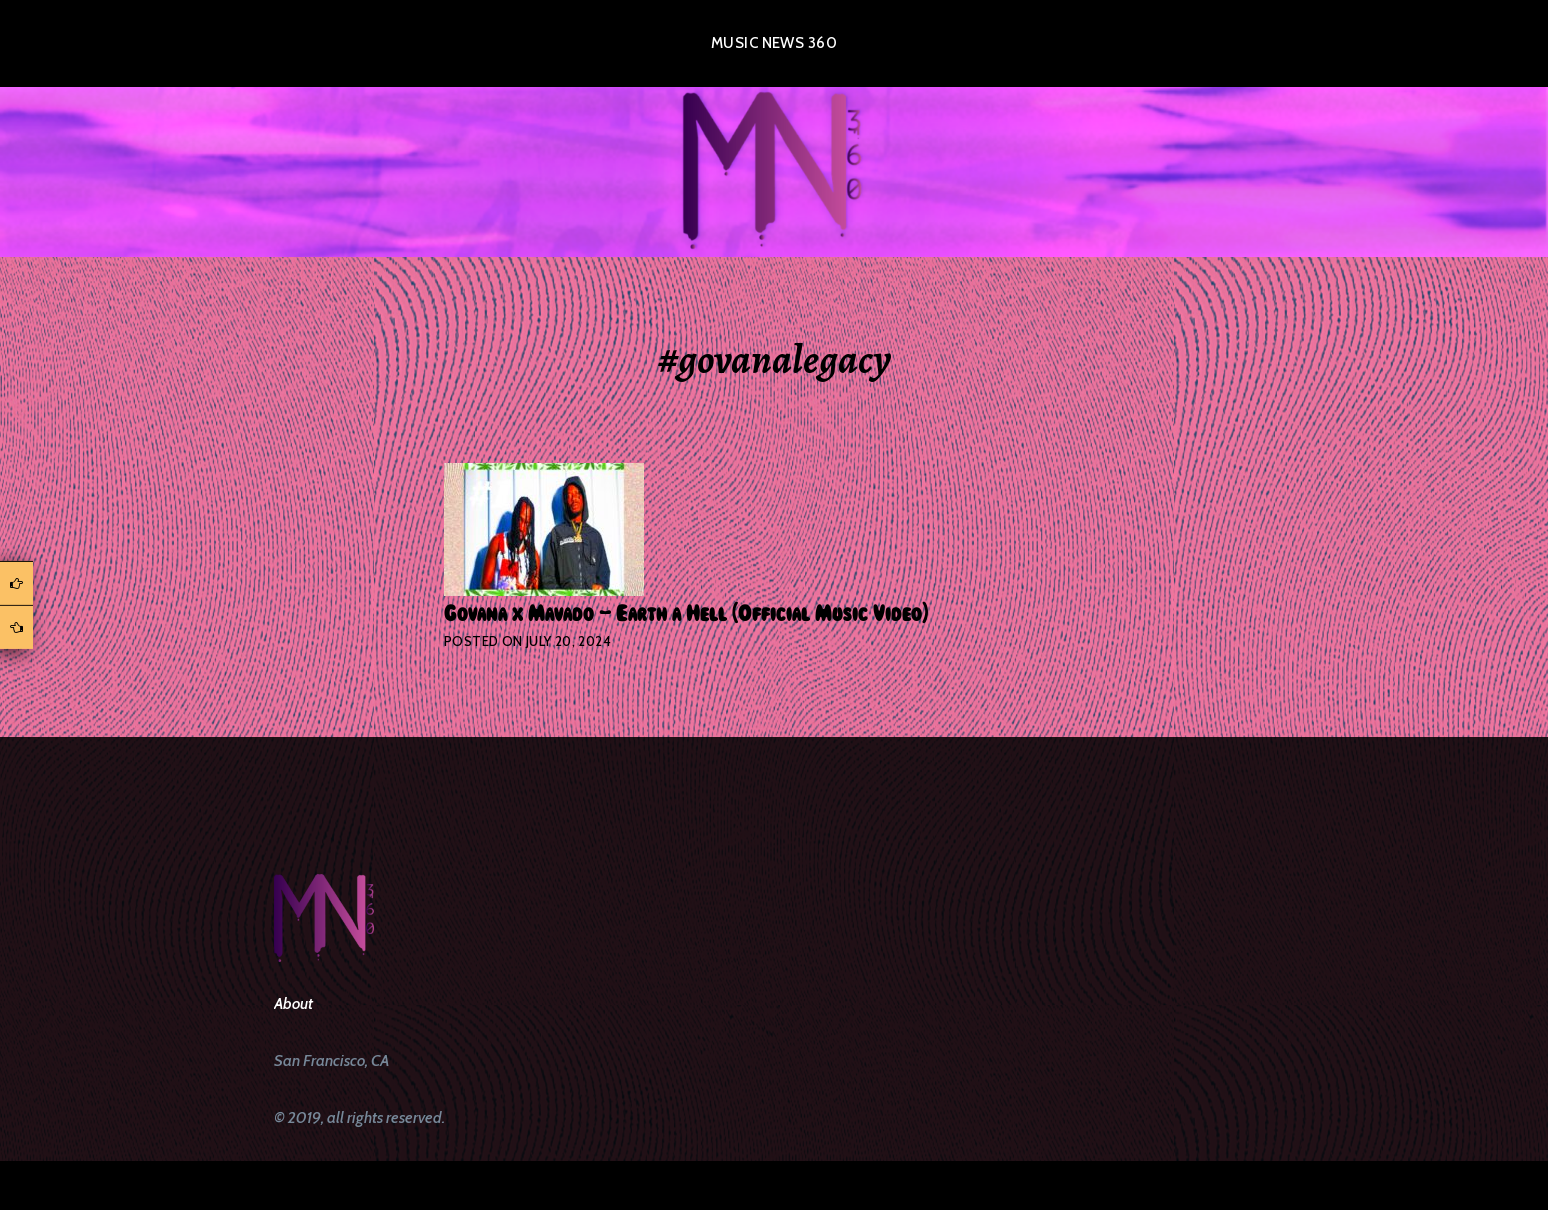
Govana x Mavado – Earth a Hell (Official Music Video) (686, 614)
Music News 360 (774, 43)
